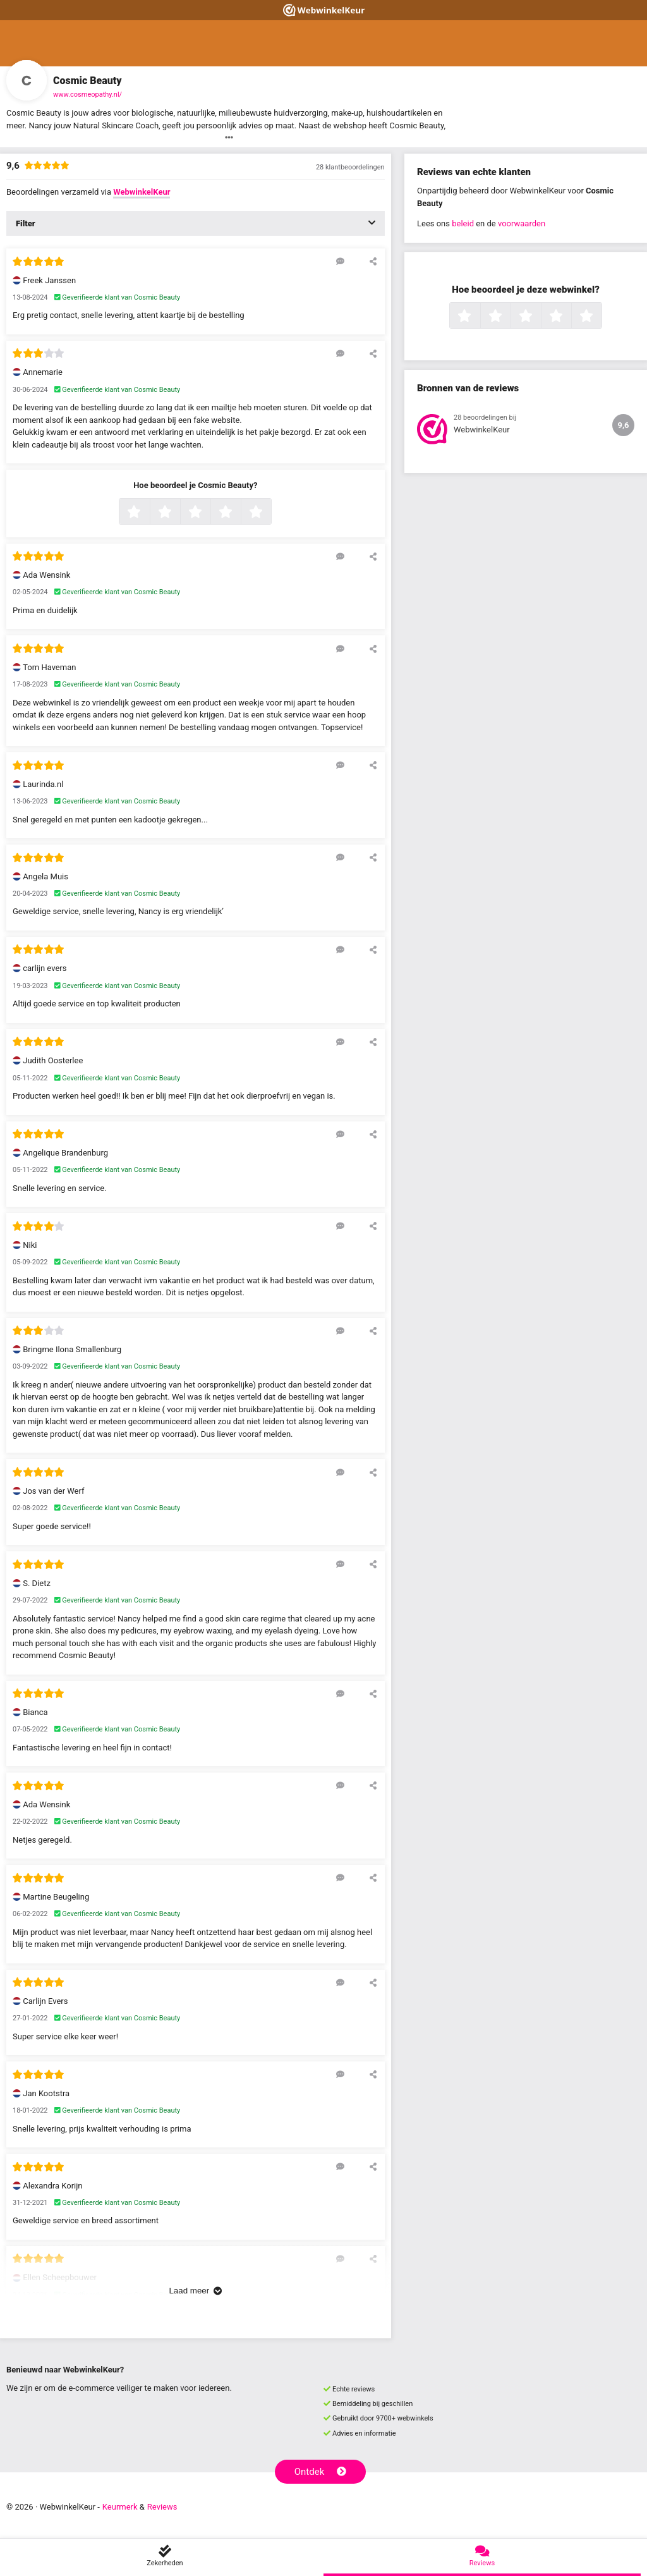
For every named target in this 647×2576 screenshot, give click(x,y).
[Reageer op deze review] (340, 261)
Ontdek (320, 2471)
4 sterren (239, 512)
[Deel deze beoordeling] (373, 261)
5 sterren (270, 512)
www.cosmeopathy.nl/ (87, 94)
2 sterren (179, 512)
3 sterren (209, 512)
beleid (463, 223)
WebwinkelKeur (141, 192)
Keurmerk (120, 2507)
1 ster (148, 512)
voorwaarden (521, 223)
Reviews (162, 2507)
